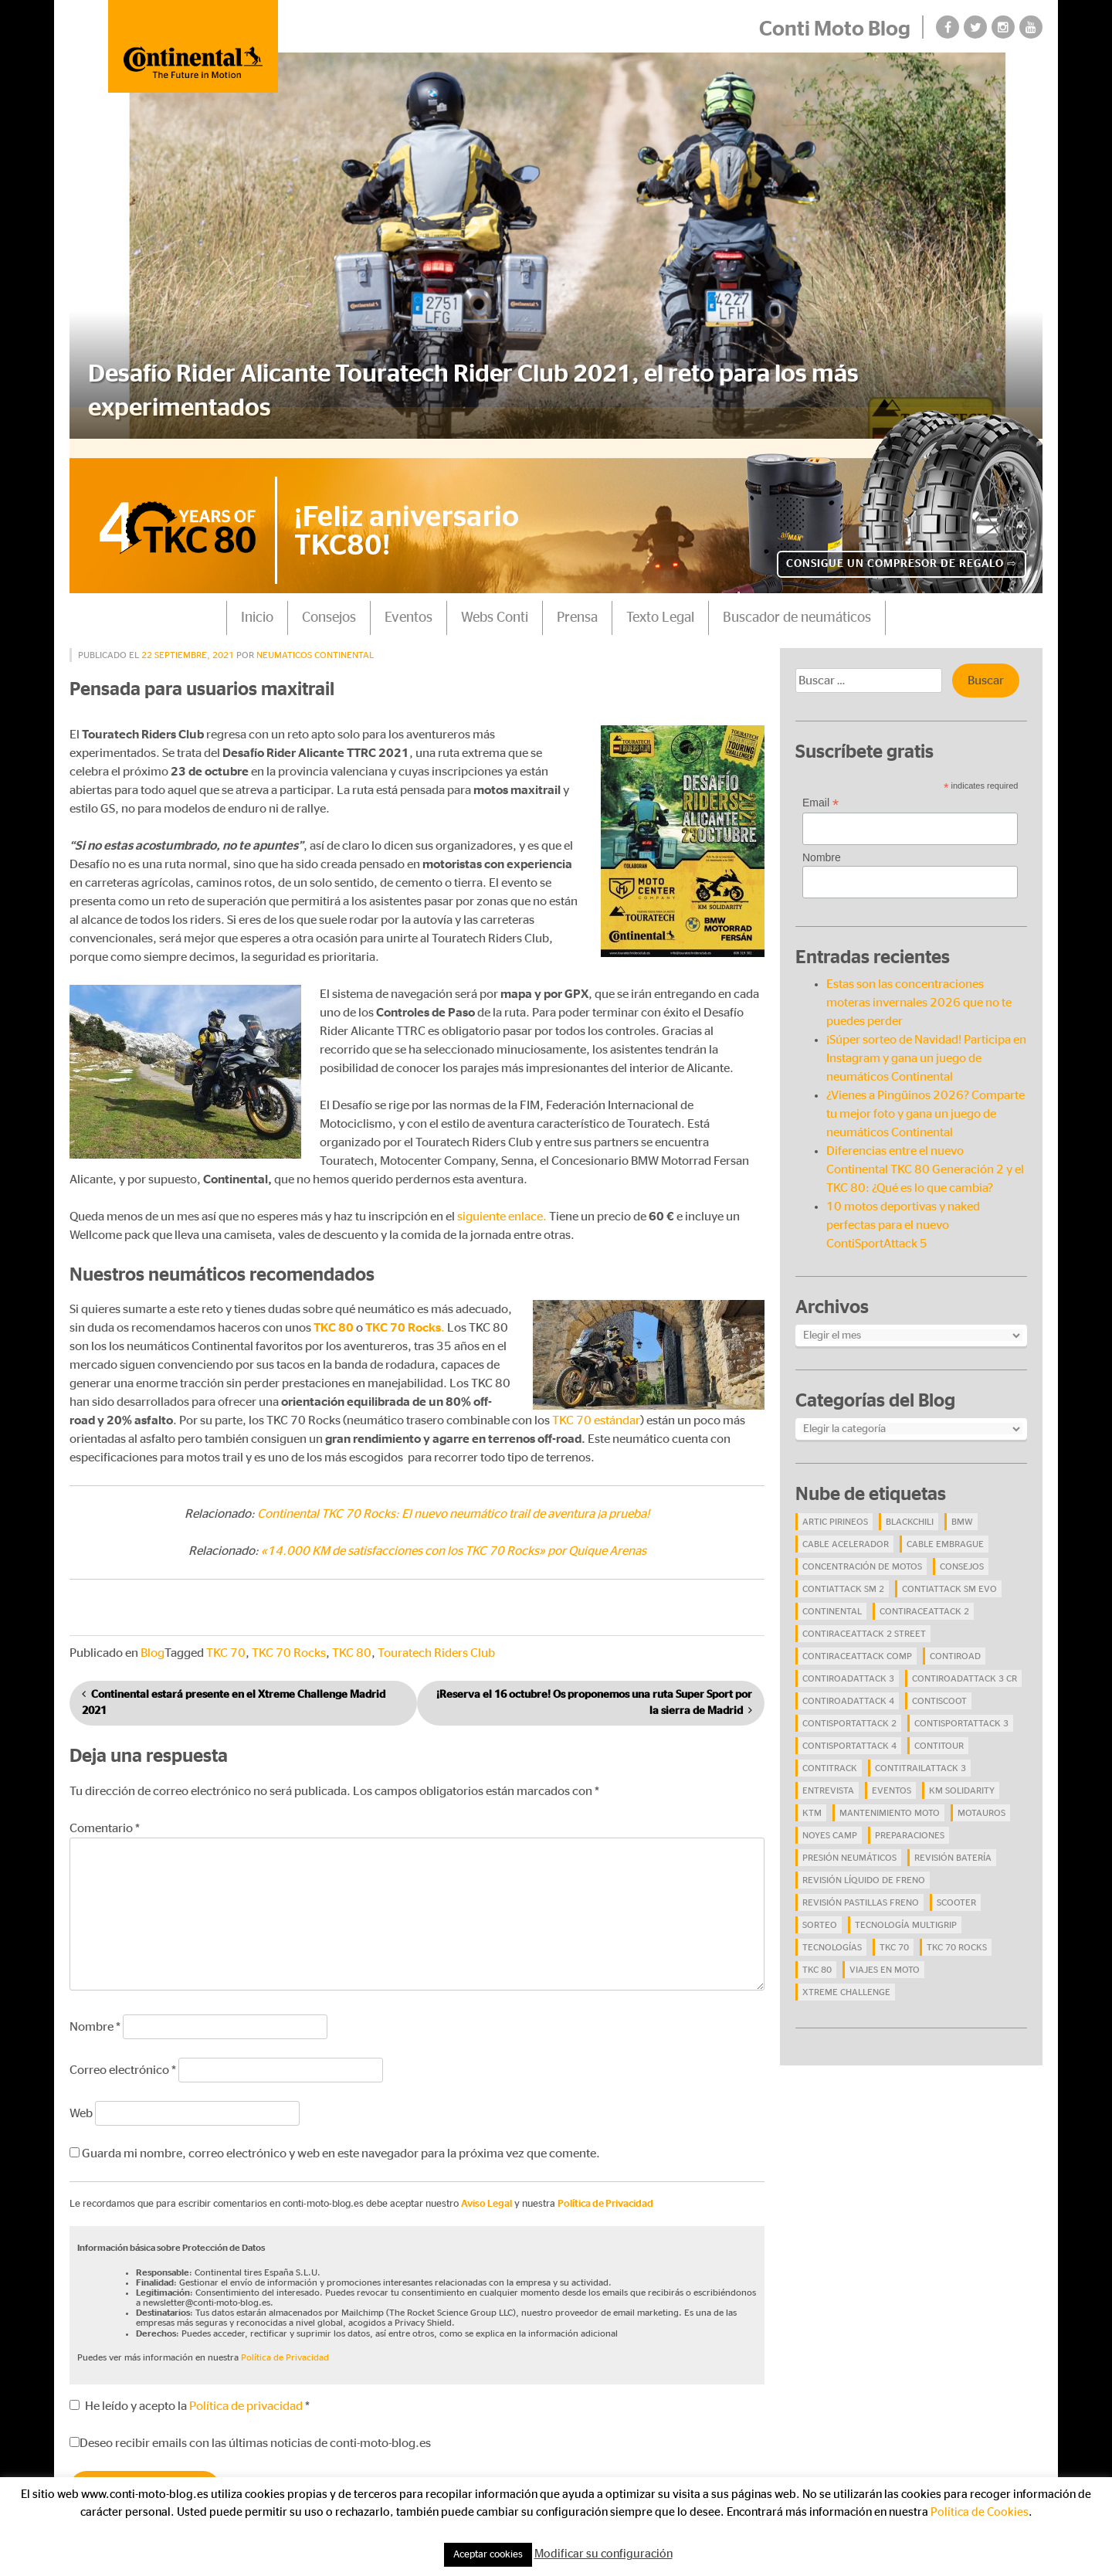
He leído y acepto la (190, 2392)
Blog (152, 1640)
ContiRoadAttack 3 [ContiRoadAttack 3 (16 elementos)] (848, 1664)
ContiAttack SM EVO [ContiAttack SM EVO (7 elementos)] (949, 1575)
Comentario (105, 1814)
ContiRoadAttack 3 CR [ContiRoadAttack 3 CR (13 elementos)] (964, 1664)
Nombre (95, 2013)
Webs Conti (494, 604)
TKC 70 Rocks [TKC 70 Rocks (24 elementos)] (957, 1933)
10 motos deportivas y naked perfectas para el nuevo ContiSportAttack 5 (903, 1211)
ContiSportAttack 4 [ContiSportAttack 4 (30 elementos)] (849, 1731)
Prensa (577, 604)
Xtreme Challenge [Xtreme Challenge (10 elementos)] (846, 1978)
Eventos (408, 604)
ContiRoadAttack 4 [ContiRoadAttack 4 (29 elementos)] (848, 1687)
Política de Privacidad (605, 2190)
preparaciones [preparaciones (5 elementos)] (909, 1821)
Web (81, 2099)
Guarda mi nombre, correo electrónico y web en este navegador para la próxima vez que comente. (341, 2139)
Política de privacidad (247, 2392)
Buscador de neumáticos (797, 604)
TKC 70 (226, 1640)
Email (820, 789)
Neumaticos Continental (315, 641)
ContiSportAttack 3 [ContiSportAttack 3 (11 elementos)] (961, 1709)
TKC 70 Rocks (289, 1640)
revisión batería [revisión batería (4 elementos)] (953, 1843)
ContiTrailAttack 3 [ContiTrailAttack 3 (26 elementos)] (920, 1754)
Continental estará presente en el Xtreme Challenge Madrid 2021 (233, 1689)
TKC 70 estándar (596, 1407)
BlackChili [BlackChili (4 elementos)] (910, 1507)
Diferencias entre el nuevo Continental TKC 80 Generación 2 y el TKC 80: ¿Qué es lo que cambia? (925, 1155)
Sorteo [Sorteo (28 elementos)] (819, 1911)
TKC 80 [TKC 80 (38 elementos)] (817, 1955)
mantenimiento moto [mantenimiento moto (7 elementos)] (889, 1799)
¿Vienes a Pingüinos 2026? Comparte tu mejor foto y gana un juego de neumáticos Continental (925, 1100)
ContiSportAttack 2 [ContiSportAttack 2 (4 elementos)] (849, 1709)
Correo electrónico (123, 2056)
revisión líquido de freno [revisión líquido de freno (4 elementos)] (863, 1866)
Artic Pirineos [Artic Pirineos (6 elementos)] (835, 1507)
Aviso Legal (486, 2190)
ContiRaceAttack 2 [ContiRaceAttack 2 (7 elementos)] (924, 1597)
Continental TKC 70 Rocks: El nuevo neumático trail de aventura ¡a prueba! (453, 1501)
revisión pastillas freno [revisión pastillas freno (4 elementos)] (860, 1888)
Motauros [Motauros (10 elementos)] (981, 1799)
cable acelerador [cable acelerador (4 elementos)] (845, 1530)
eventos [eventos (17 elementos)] (891, 1776)
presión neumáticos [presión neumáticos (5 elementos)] (849, 1843)
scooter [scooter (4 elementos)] (956, 1888)
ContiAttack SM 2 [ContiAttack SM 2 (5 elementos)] (843, 1575)
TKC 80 (351, 1640)
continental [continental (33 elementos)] (832, 1597)
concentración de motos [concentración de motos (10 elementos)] (862, 1552)
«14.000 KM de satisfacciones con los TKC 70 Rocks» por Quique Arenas (453, 1538)
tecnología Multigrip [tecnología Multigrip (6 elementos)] (906, 1911)
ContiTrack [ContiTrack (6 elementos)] (829, 1754)
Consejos (329, 604)
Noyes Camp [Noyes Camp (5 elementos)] (829, 1821)
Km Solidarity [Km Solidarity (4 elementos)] (962, 1776)
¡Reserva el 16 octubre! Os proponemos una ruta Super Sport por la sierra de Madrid (594, 1689)
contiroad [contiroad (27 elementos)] (955, 1642)
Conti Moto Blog (833, 29)
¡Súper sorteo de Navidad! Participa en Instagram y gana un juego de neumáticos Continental (926, 1044)
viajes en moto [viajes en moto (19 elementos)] (884, 1955)
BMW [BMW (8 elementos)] (962, 1507)
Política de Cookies (980, 2512)
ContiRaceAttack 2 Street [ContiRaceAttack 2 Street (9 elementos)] (864, 1619)
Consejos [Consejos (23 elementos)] (962, 1552)
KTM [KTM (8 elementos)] (812, 1799)
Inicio (257, 604)
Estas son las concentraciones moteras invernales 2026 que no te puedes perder (919, 988)
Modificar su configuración (603, 2554)
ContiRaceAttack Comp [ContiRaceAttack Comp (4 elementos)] (857, 1642)
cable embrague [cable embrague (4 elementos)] (945, 1530)
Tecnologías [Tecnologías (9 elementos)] (832, 1933)
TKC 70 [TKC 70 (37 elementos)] (894, 1933)
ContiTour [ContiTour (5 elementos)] (939, 1731)
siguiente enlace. (502, 1202)
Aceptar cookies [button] (488, 2555)
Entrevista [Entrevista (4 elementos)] (828, 1776)
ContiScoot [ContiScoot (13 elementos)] (939, 1687)
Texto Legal (660, 604)
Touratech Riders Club (436, 1640)
